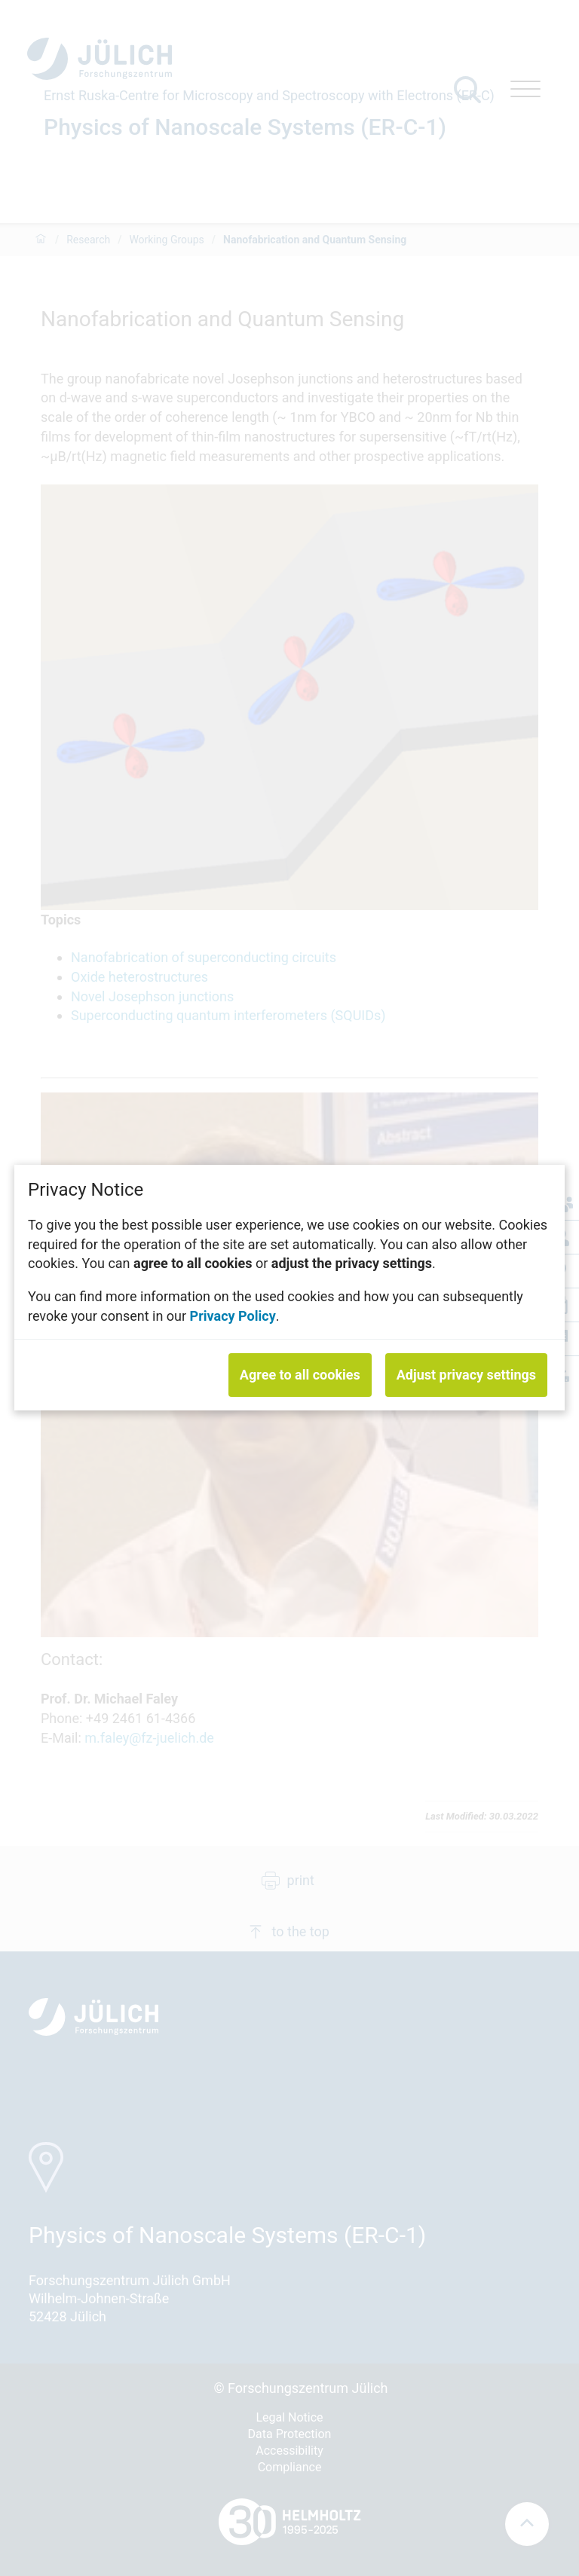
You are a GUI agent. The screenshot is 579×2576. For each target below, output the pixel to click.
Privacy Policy (233, 1316)
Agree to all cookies (300, 1375)
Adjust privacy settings (466, 1375)
